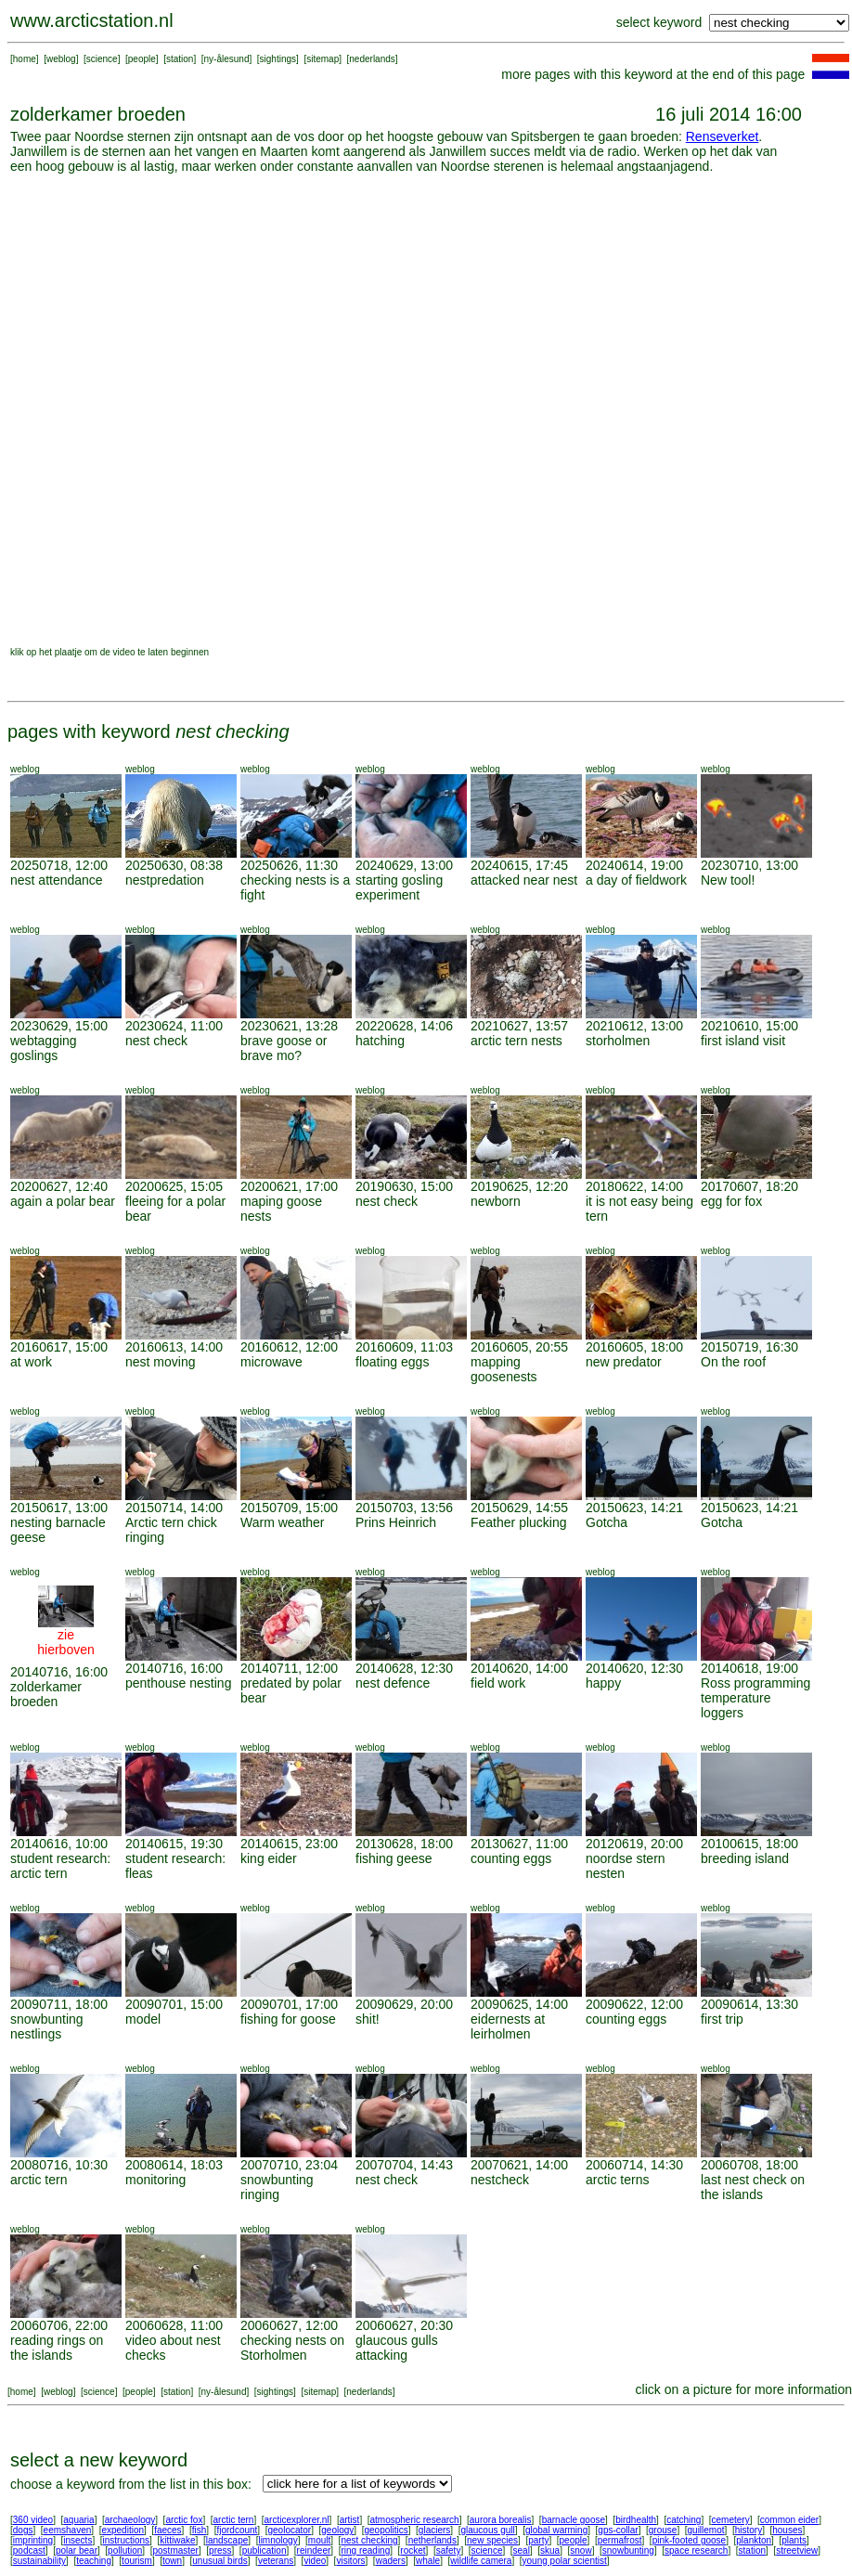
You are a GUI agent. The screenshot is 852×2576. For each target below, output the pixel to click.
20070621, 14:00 (519, 2164)
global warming (556, 2530)
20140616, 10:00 (59, 1843)
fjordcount (236, 2530)
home (24, 59)
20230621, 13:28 (289, 1025)
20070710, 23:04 (289, 2164)
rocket (412, 2550)
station (179, 59)
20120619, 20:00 (634, 1843)
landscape (227, 2540)
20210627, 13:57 (519, 1025)
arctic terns (617, 2179)
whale (428, 2561)
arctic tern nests (516, 1040)
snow (580, 2550)
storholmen (618, 1040)
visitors (350, 2561)
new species (492, 2540)
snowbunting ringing (277, 2187)
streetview (797, 2550)
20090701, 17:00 (289, 2004)
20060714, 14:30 (634, 2164)
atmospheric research (414, 2520)
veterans (275, 2561)
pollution (125, 2550)
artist (350, 2520)
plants (794, 2540)
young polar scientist (565, 2561)
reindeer (314, 2550)
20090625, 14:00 (519, 2004)
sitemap (322, 59)
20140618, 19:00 (749, 1668)
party (538, 2540)
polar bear (76, 2550)
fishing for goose (288, 2019)
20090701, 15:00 (174, 2004)
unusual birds (219, 2561)
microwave (271, 1361)
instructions (126, 2540)
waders (391, 2561)
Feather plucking (519, 1522)
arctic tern (38, 2179)
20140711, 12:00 (289, 1668)
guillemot (706, 2530)
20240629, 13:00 (404, 865)
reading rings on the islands (56, 2347)
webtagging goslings (43, 1048)
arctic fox (183, 2520)
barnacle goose (573, 2520)
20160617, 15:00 (59, 1347)
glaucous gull (487, 2530)
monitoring (155, 2179)
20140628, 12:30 (404, 1668)
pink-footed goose (689, 2540)
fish (199, 2530)
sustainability (39, 2561)
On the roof (733, 1361)
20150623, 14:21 (634, 1507)
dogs (23, 2530)
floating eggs (392, 1361)
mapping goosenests (504, 1369)
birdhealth (635, 2520)
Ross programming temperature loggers (755, 1698)
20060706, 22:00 (59, 2325)
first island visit (743, 1040)
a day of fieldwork (636, 880)
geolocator (289, 2530)
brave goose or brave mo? (283, 1048)
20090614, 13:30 (749, 2004)
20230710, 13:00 (749, 865)
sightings (278, 59)
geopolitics (385, 2530)
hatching (380, 1040)
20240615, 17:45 (519, 865)
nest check (156, 1040)
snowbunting (628, 2550)
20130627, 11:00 (519, 1843)
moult (319, 2540)
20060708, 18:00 (749, 2164)
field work (498, 1683)
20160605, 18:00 (634, 1347)
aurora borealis (501, 2520)
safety (448, 2550)
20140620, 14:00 (519, 1668)
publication (264, 2550)
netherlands (432, 2540)
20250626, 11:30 (289, 865)
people (142, 59)
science (102, 59)
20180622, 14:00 (634, 1186)
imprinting (33, 2540)
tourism (137, 2561)
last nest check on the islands (753, 2187)
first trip (722, 2019)
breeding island (745, 1858)
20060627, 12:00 (289, 2325)
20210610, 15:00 (749, 1025)
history (748, 2530)
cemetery (731, 2520)
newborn (496, 1201)
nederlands (371, 59)
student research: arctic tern (60, 1866)
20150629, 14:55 (519, 1507)
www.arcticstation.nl (92, 20)
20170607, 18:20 (749, 1186)
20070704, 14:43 (404, 2164)
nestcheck (500, 2179)
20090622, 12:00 (634, 2004)
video (314, 2561)
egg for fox (731, 1201)
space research (696, 2550)
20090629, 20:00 (404, 2004)
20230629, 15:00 (59, 1025)
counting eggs (511, 1858)
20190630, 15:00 (404, 1186)
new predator (624, 1361)
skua (550, 2550)
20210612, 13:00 (634, 1025)
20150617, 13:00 (59, 1507)
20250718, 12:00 (59, 865)
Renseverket (722, 136)
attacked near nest (524, 880)
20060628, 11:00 (174, 2325)
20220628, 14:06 (404, 1025)
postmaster (175, 2550)
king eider (268, 1858)
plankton (753, 2540)
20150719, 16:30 (749, 1347)
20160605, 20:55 (519, 1347)
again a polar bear (62, 1201)
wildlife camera (480, 2561)
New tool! (728, 880)
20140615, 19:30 (174, 1843)
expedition (122, 2530)
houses (787, 2530)
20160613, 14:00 (174, 1347)
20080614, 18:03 (174, 2164)
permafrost (620, 2540)
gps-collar (618, 2530)
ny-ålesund (227, 59)
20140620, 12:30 (634, 1668)
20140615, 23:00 (289, 1843)
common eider (789, 2520)
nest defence (392, 1683)
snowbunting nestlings (47, 2026)
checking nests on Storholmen (292, 2347)
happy (603, 1683)
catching (683, 2520)
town (172, 2561)
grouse (663, 2530)
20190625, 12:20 (519, 1186)
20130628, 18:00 (404, 1843)
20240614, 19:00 (634, 865)
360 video (33, 2520)
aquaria (78, 2520)
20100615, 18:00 (749, 1843)
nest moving (160, 1361)
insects (77, 2540)
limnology (277, 2540)
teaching (93, 2561)
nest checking (369, 2540)
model (143, 2019)
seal (521, 2550)
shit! (367, 2019)
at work (31, 1361)
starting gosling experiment (399, 887)
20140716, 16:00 (59, 1671)
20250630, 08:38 (174, 865)
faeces (167, 2530)
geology (337, 2530)
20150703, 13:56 (404, 1507)
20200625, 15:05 (174, 1186)
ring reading (365, 2550)
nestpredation (164, 880)
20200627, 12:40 (59, 1186)
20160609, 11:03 (404, 1347)
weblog (61, 59)
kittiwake (177, 2540)
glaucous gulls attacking (396, 2347)
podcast (29, 2550)
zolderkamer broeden (46, 1694)
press (220, 2550)
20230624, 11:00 (174, 1025)
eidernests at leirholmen (508, 2026)
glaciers (434, 2530)
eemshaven (68, 2530)
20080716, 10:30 (59, 2164)
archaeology (130, 2520)
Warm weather (282, 1522)
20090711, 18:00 (59, 2004)
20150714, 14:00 (174, 1507)
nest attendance (56, 880)
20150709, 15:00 (289, 1507)
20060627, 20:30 (404, 2325)
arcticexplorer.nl (297, 2520)
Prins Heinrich (395, 1522)
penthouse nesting (178, 1683)
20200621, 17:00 (289, 1186)
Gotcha (606, 1522)
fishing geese (393, 1858)
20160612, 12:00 (289, 1347)
